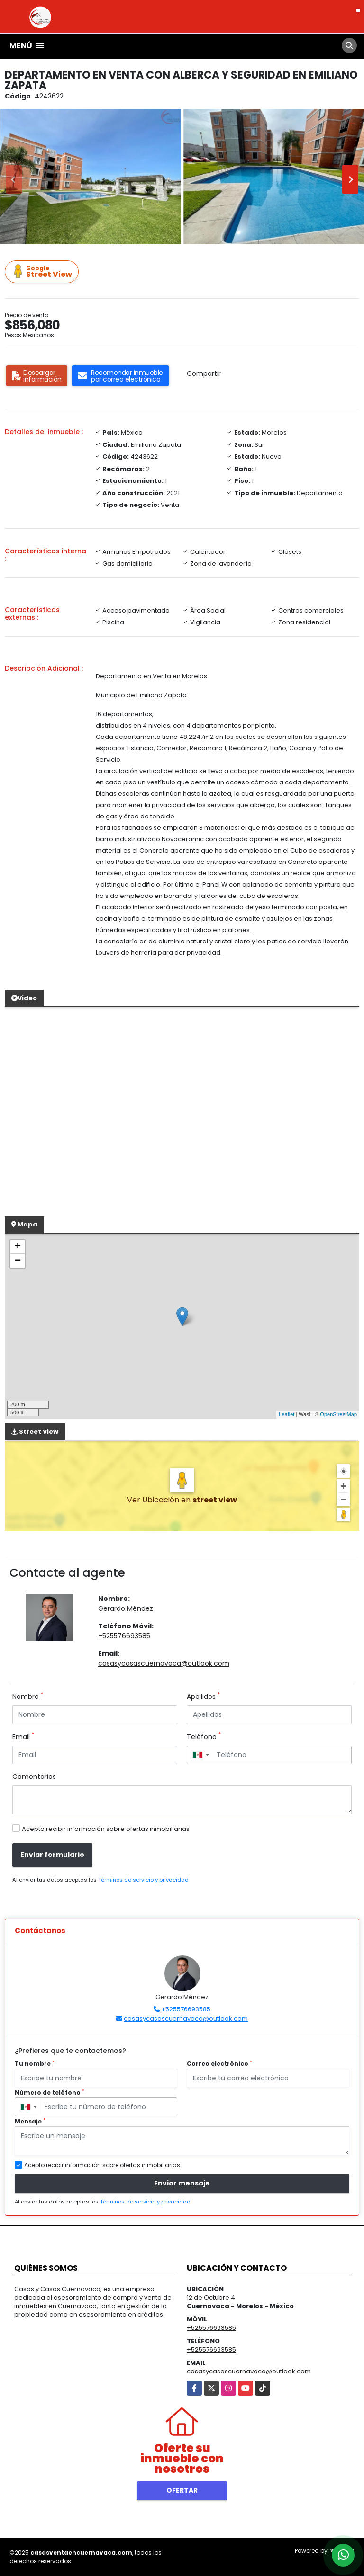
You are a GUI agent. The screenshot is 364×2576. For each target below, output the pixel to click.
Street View (43, 272)
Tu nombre (35, 2064)
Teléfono (204, 1736)
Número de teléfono (49, 2092)
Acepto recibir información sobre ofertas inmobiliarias (106, 1828)
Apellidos (203, 1696)
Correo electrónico (219, 2064)
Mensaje (30, 2121)
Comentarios (34, 1776)
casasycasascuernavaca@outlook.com (163, 1663)
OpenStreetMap (338, 1414)
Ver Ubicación (154, 1499)
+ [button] (18, 1247)
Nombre (27, 1696)
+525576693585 (124, 1636)
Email (23, 1736)
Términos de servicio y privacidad (143, 1879)
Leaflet (286, 1414)
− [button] (18, 1261)
